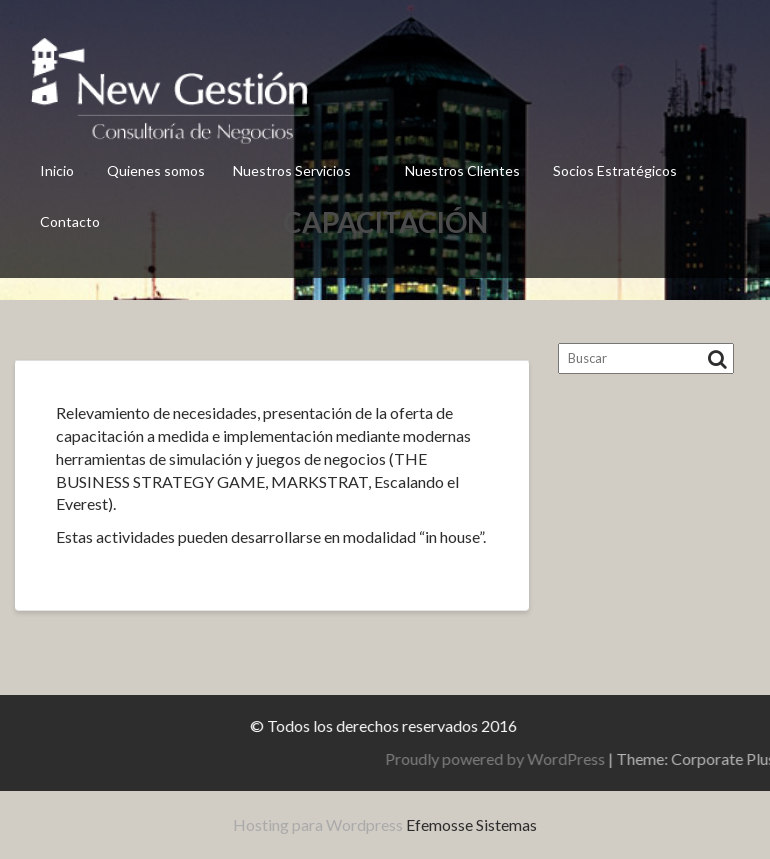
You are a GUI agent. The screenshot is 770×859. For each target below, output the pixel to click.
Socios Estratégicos (615, 170)
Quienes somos (156, 170)
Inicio (57, 170)
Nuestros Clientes (462, 170)
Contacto (70, 221)
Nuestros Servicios (292, 170)
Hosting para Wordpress (318, 824)
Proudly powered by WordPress (576, 758)
